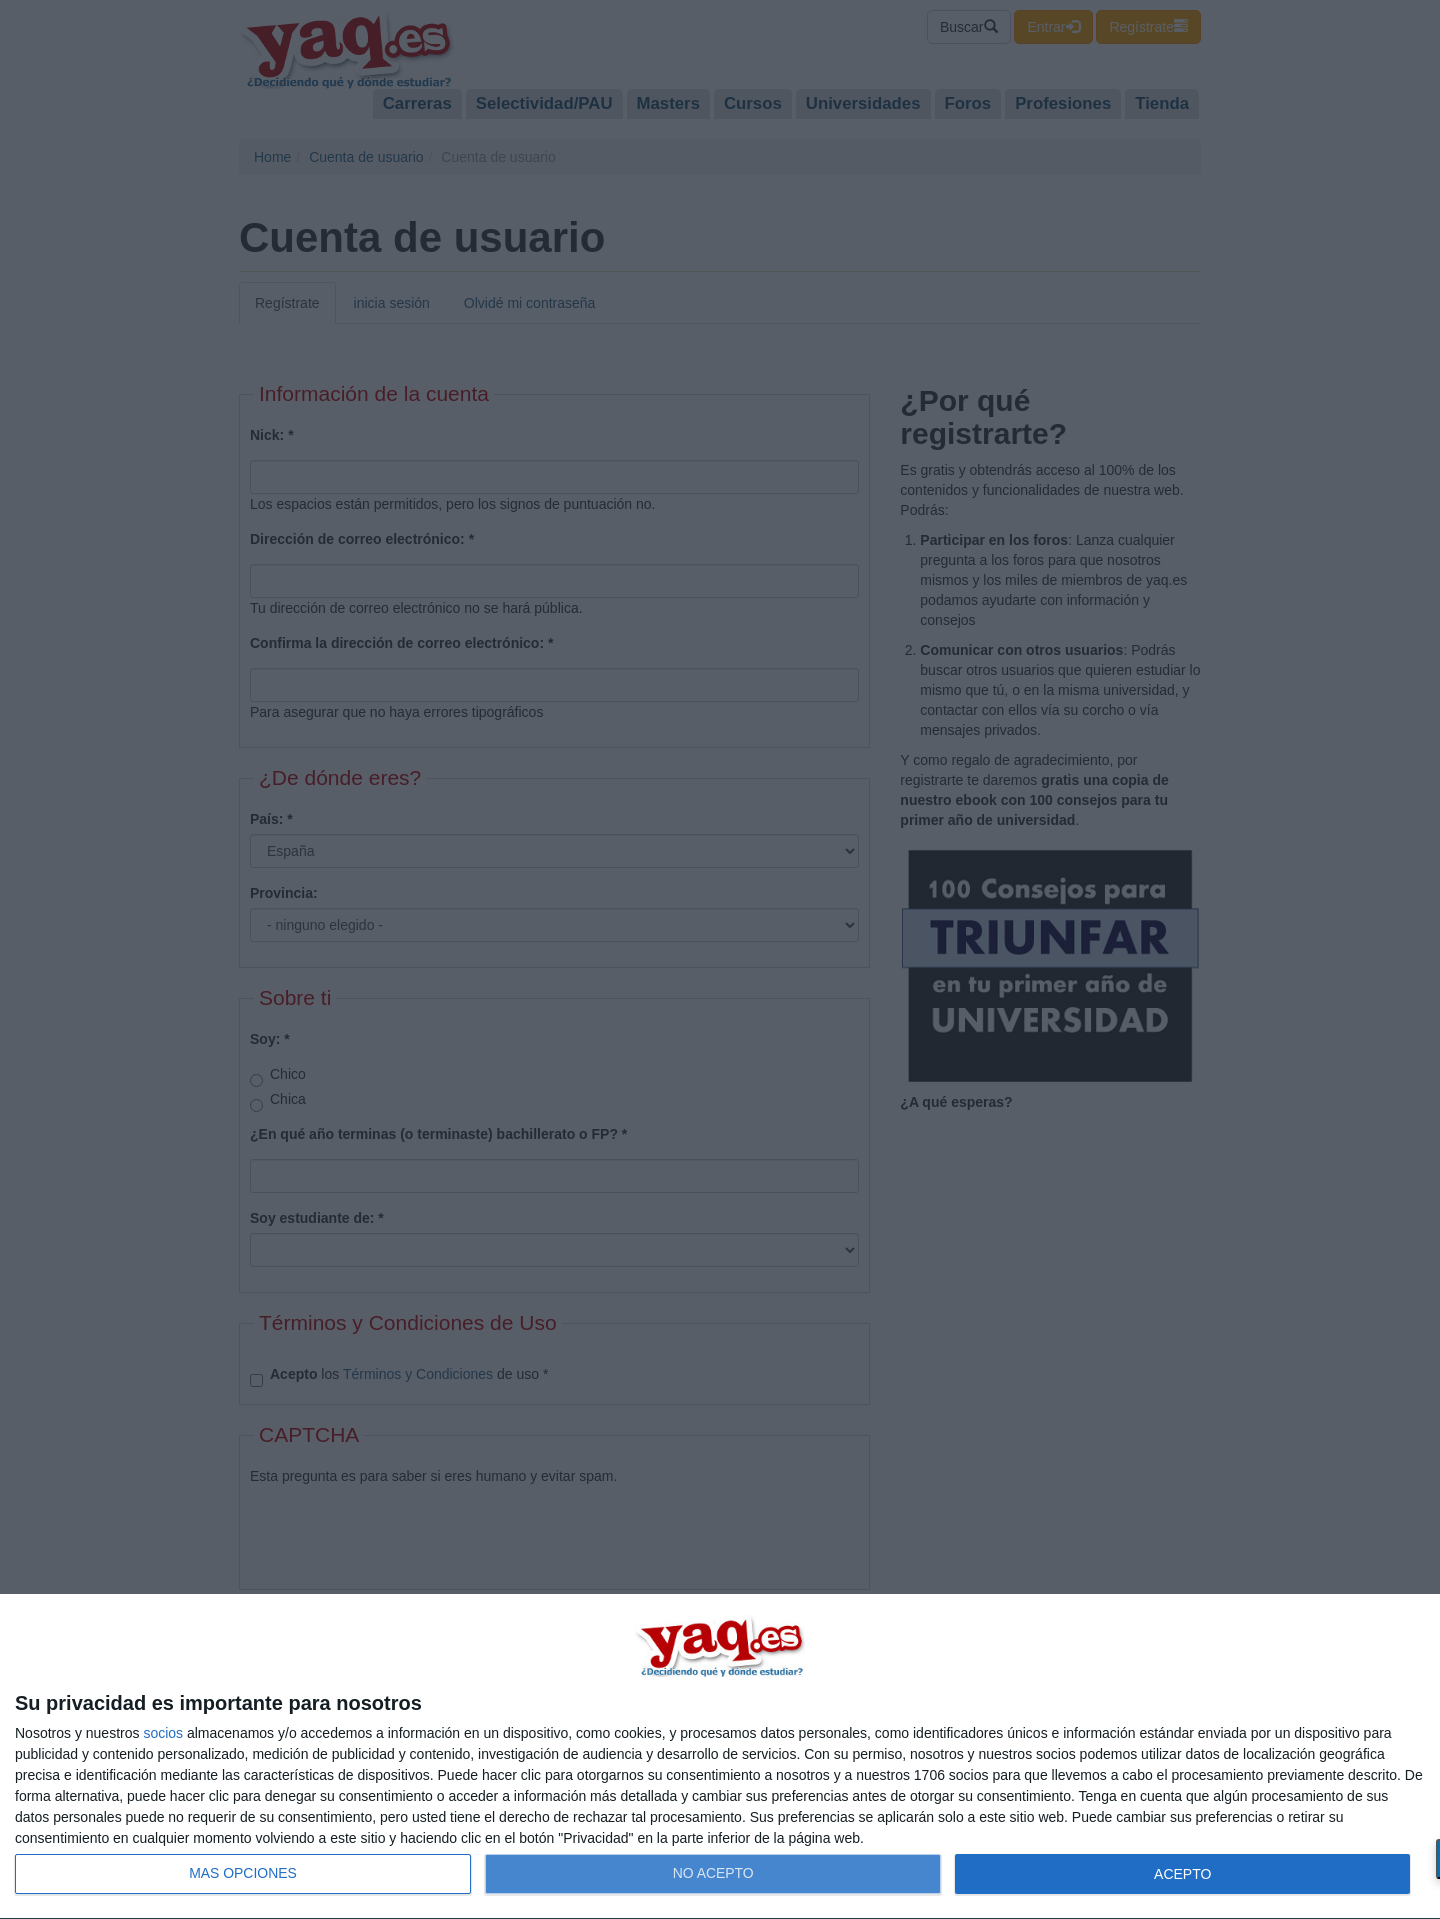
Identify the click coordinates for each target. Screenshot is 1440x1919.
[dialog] (720, 1757)
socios (163, 1733)
